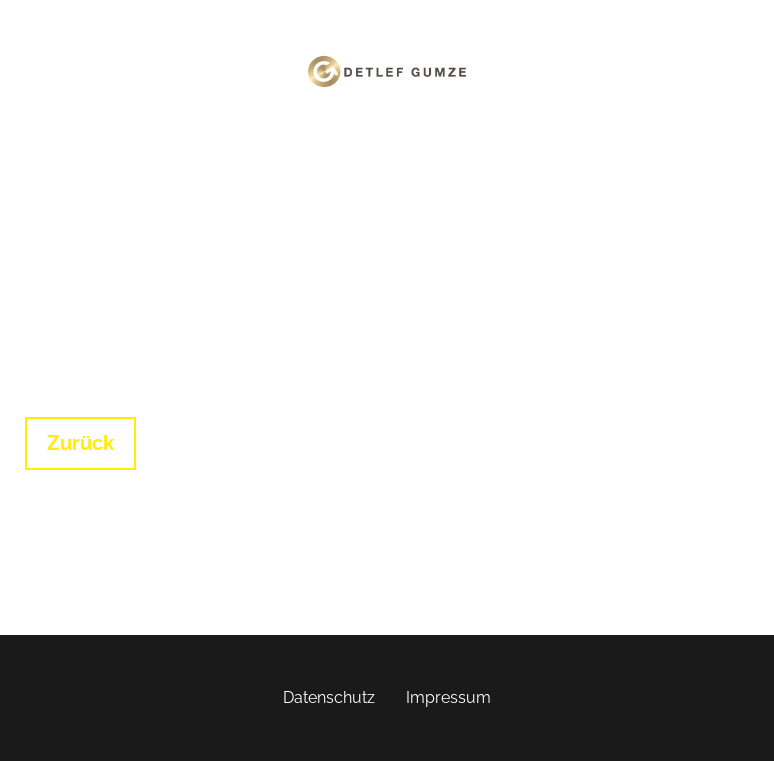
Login (419, 137)
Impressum (448, 697)
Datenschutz (329, 697)
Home (358, 137)
